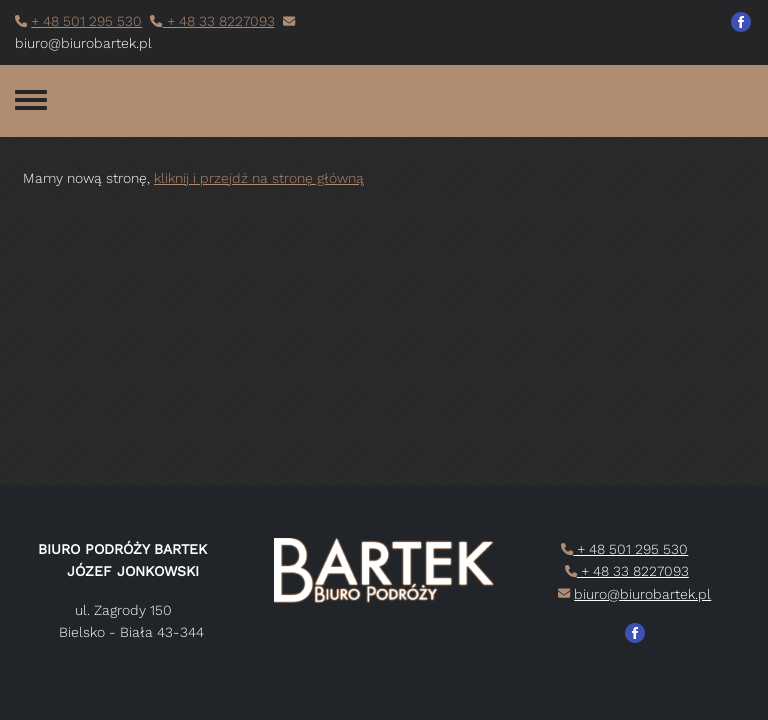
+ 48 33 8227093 (219, 21)
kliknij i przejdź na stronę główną (259, 178)
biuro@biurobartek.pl (642, 594)
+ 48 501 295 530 (86, 21)
